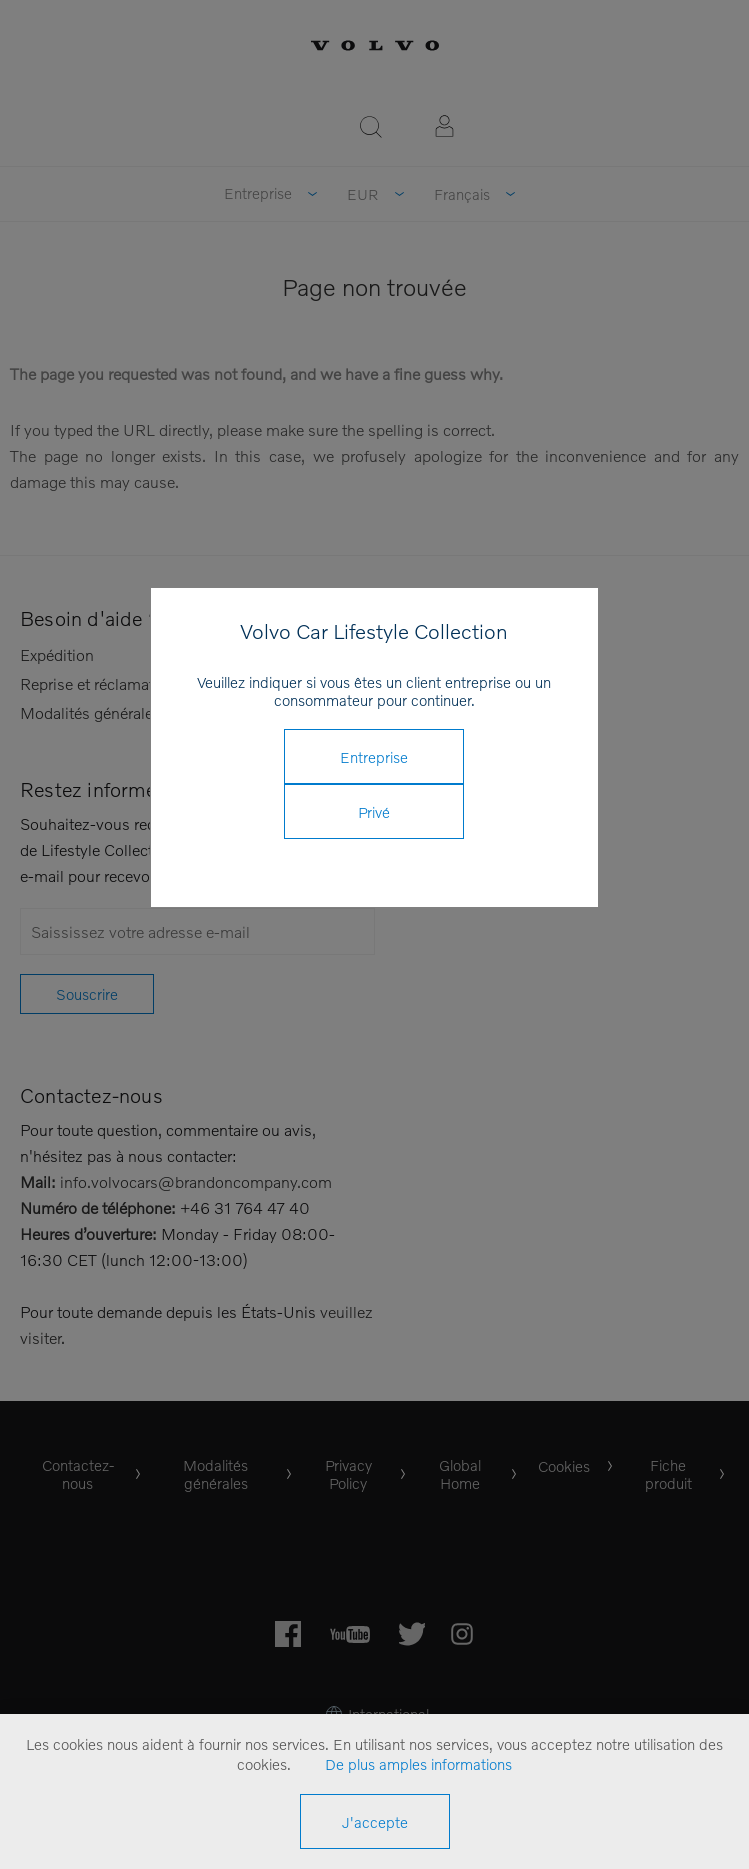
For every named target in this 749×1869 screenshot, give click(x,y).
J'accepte (375, 1822)
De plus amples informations (418, 1764)
